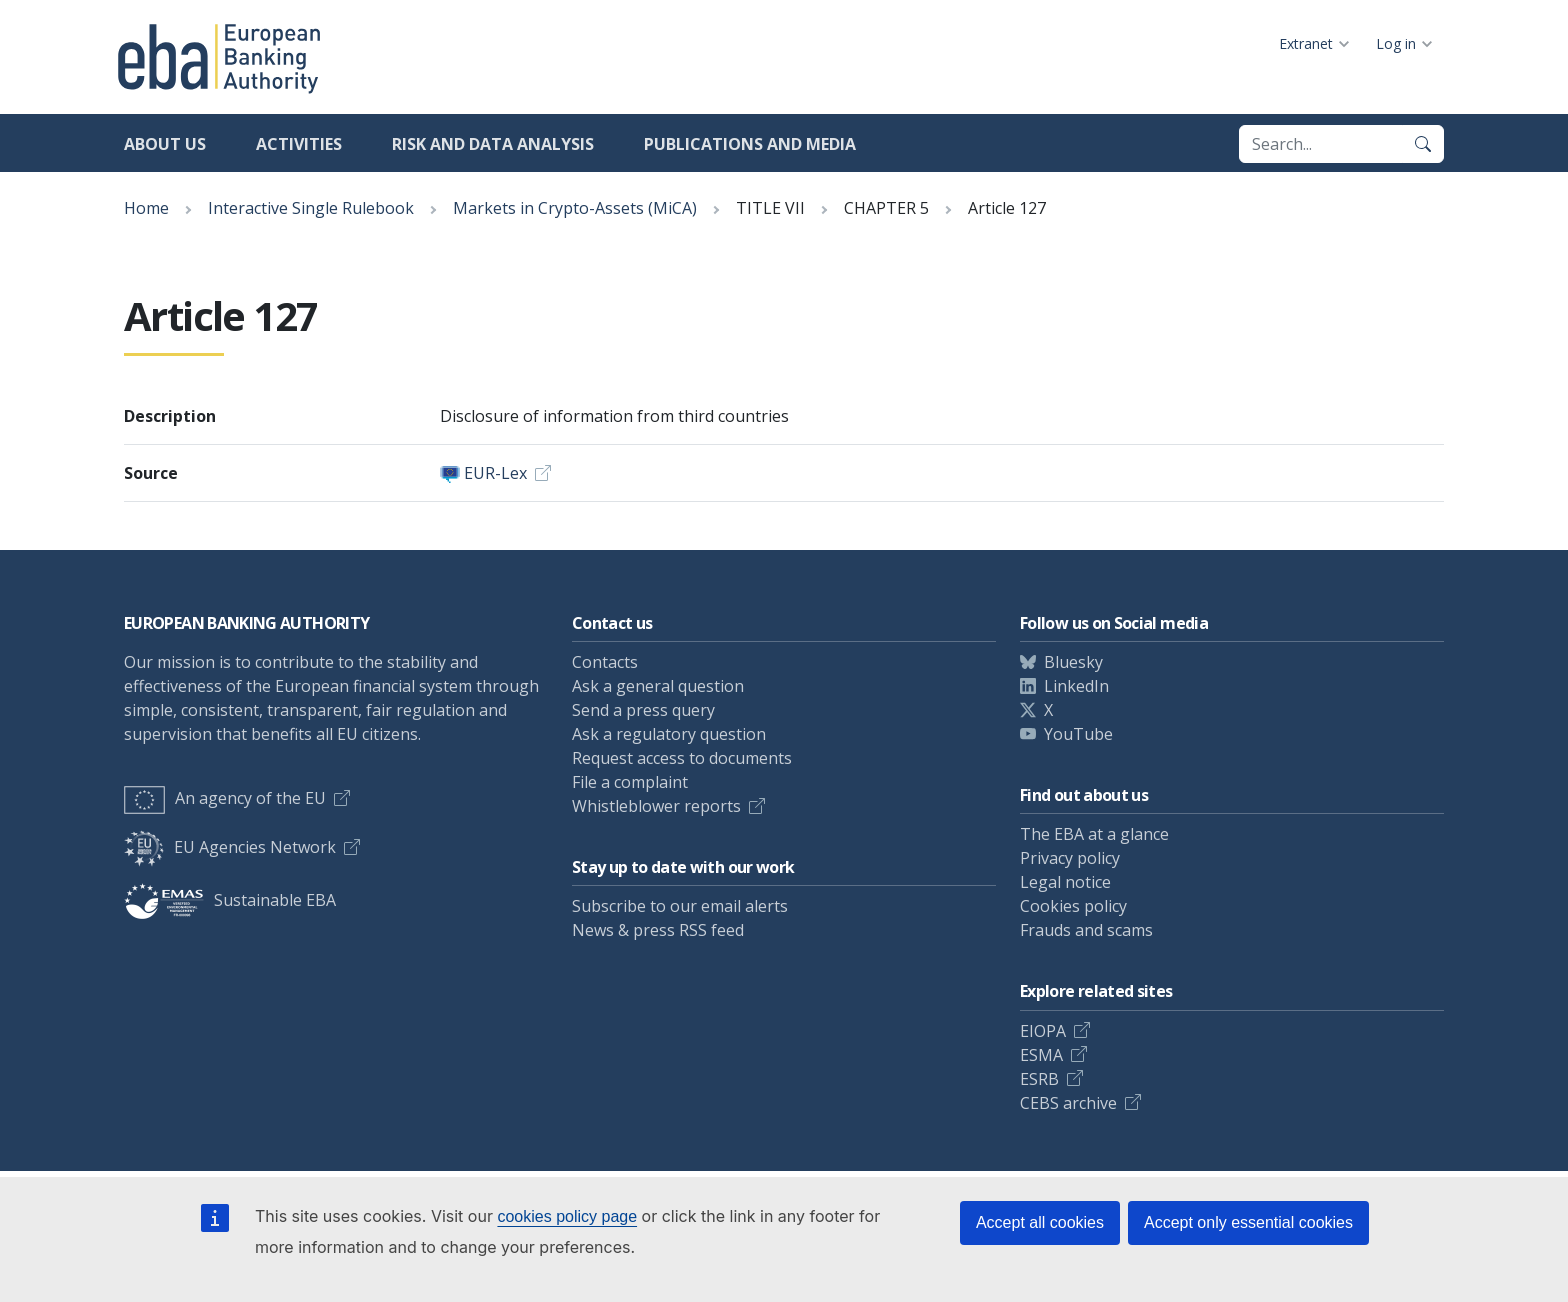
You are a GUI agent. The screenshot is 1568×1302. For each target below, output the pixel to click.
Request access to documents (682, 758)
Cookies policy (1073, 906)
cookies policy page (567, 1216)
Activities (299, 144)
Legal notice (1065, 882)
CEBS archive (1068, 1103)
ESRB (1039, 1079)
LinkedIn (1076, 686)
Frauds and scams (1086, 930)
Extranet (1306, 43)
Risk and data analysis (493, 144)
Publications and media (750, 144)
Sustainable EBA (230, 900)
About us (165, 144)
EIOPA (1043, 1031)
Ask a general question (658, 686)
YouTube (1078, 734)
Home (146, 208)
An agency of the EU (225, 798)
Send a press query (643, 710)
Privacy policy (1070, 858)
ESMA (1041, 1055)
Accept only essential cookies (1248, 1222)
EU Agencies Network (230, 847)
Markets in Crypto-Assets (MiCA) (575, 208)
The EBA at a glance (1094, 834)
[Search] (1423, 144)
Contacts (605, 662)
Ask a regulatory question (669, 734)
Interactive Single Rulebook (311, 208)
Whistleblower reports (656, 806)
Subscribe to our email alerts (680, 906)
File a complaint (630, 782)
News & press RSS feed (658, 930)
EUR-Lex (495, 473)
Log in (1396, 43)
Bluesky (1073, 662)
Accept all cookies (1040, 1222)
